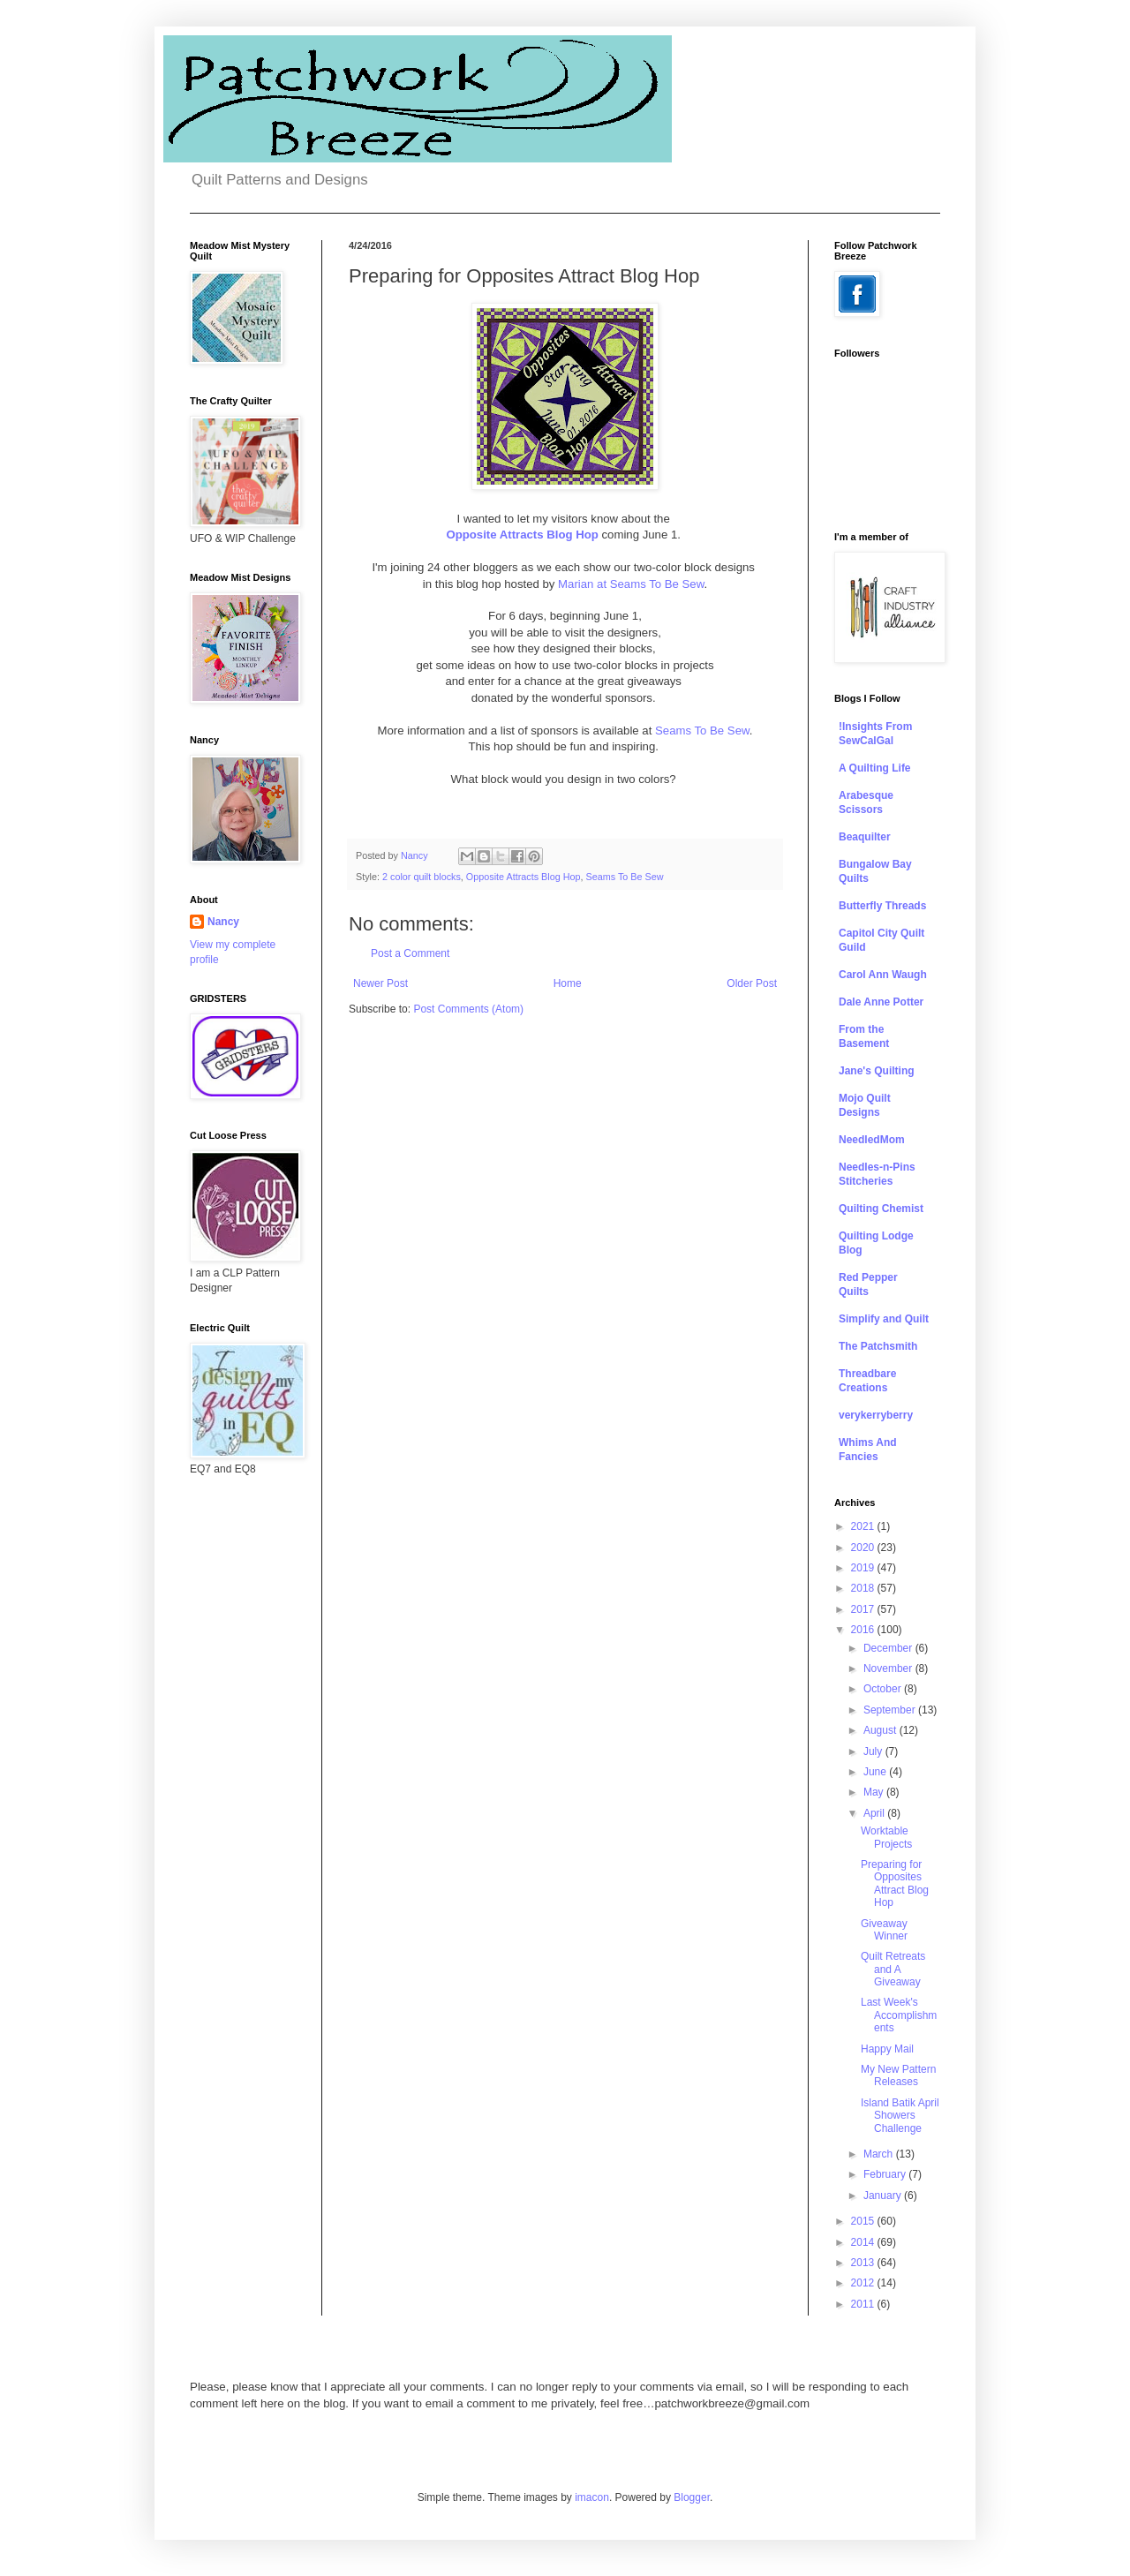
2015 (864, 2221)
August (881, 1730)
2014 (864, 2242)
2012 (864, 2283)
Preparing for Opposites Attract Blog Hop (895, 1883)
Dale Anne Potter (881, 1002)
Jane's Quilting (877, 1071)
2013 (864, 2262)
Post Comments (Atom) (468, 1009)
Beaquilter (865, 837)
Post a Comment (410, 953)
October (883, 1689)
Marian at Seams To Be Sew (629, 584)
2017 (864, 1609)
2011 (864, 2304)
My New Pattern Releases (898, 2075)
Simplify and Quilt (884, 1319)
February (885, 2174)
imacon (592, 2497)
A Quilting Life (875, 768)
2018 (864, 1588)
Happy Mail (887, 2049)
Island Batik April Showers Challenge (900, 2116)
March (879, 2154)
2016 (864, 1629)
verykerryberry (876, 1415)
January (883, 2195)
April (875, 1813)
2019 (864, 1568)
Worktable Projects (886, 1837)
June (876, 1772)
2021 (864, 1526)
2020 (864, 1547)
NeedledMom (872, 1140)
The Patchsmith (878, 1346)
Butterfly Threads (882, 906)
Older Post (752, 983)
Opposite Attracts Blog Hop (522, 534)
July (874, 1751)
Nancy (223, 921)
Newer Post (380, 983)
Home (568, 983)
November (889, 1668)
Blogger (692, 2497)
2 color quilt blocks (421, 876)
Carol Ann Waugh (883, 974)
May (874, 1792)
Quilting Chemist (881, 1208)
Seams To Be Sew (702, 730)
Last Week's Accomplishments (899, 2015)
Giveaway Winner (884, 1929)
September (890, 1710)
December (889, 1648)
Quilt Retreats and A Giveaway (893, 1969)
